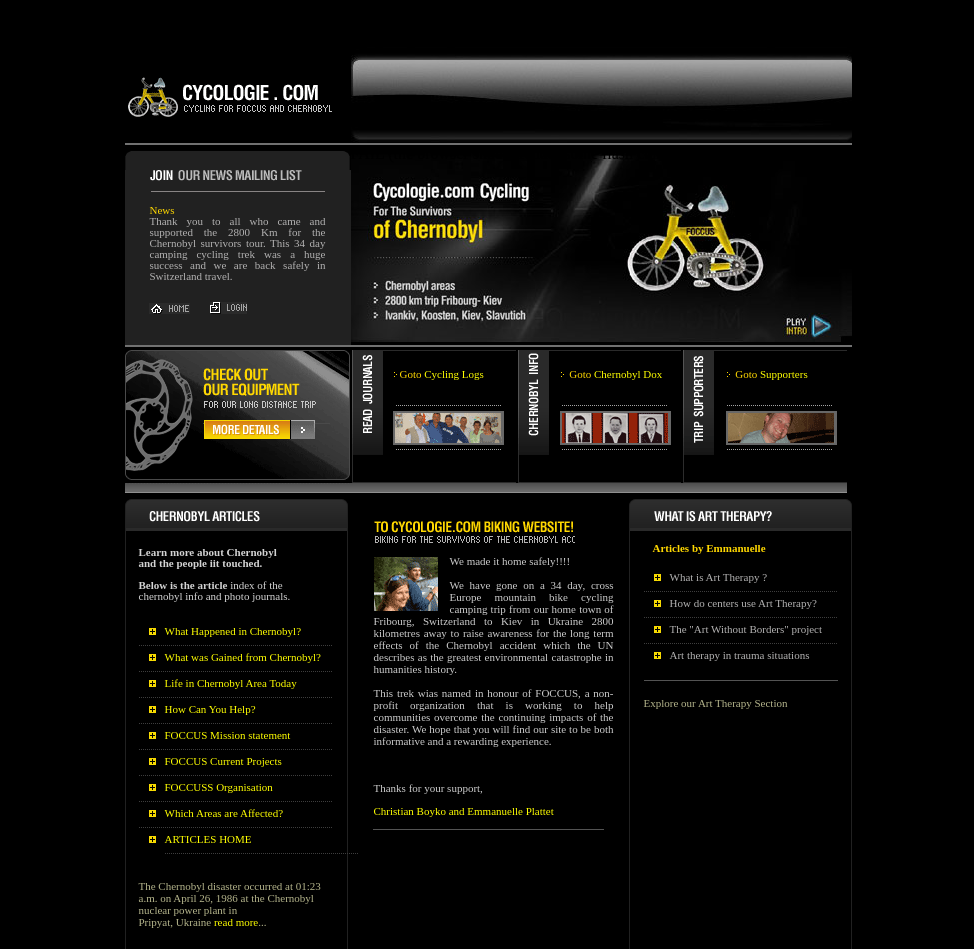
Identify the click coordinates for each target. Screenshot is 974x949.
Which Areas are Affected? (224, 805)
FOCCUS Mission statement (228, 727)
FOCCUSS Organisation (219, 779)
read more (236, 914)
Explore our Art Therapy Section (716, 695)
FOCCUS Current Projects (223, 753)
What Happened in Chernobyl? (233, 623)
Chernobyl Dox (615, 366)
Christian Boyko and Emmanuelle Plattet (464, 803)
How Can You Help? (210, 701)
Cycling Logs (442, 366)
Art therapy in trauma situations (740, 647)
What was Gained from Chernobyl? (243, 649)
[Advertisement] (364, 7)
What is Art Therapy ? (719, 569)
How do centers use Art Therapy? (743, 595)
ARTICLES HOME (208, 831)
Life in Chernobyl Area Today (231, 675)
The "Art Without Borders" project (746, 621)
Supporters (771, 366)
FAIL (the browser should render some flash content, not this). (550, 23)
